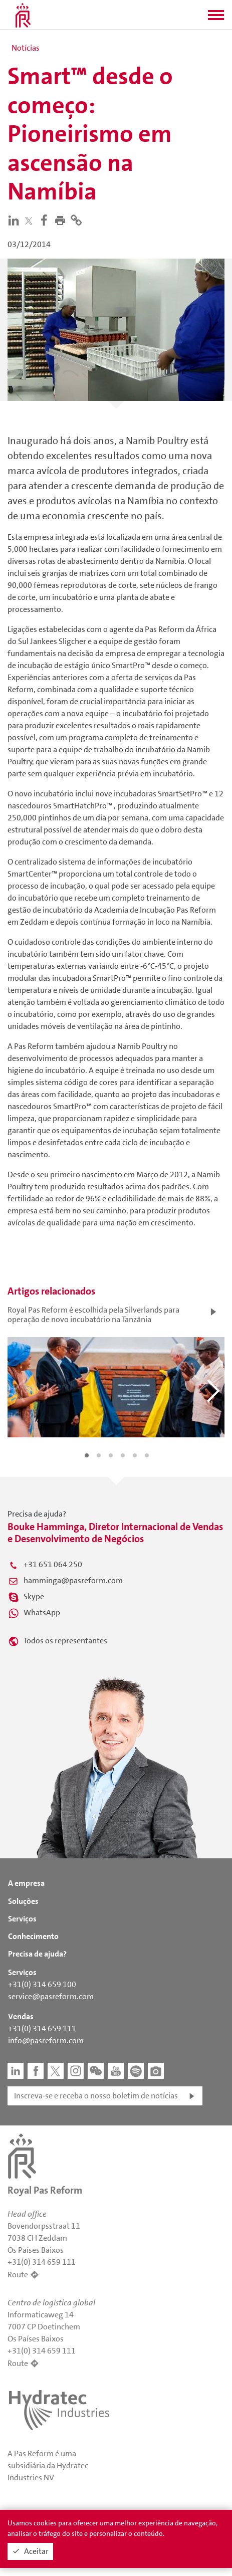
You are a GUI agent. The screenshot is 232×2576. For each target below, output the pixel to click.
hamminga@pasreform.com (73, 1580)
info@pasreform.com (46, 2040)
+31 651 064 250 (53, 1564)
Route (18, 2274)
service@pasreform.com (51, 1996)
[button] (216, 18)
